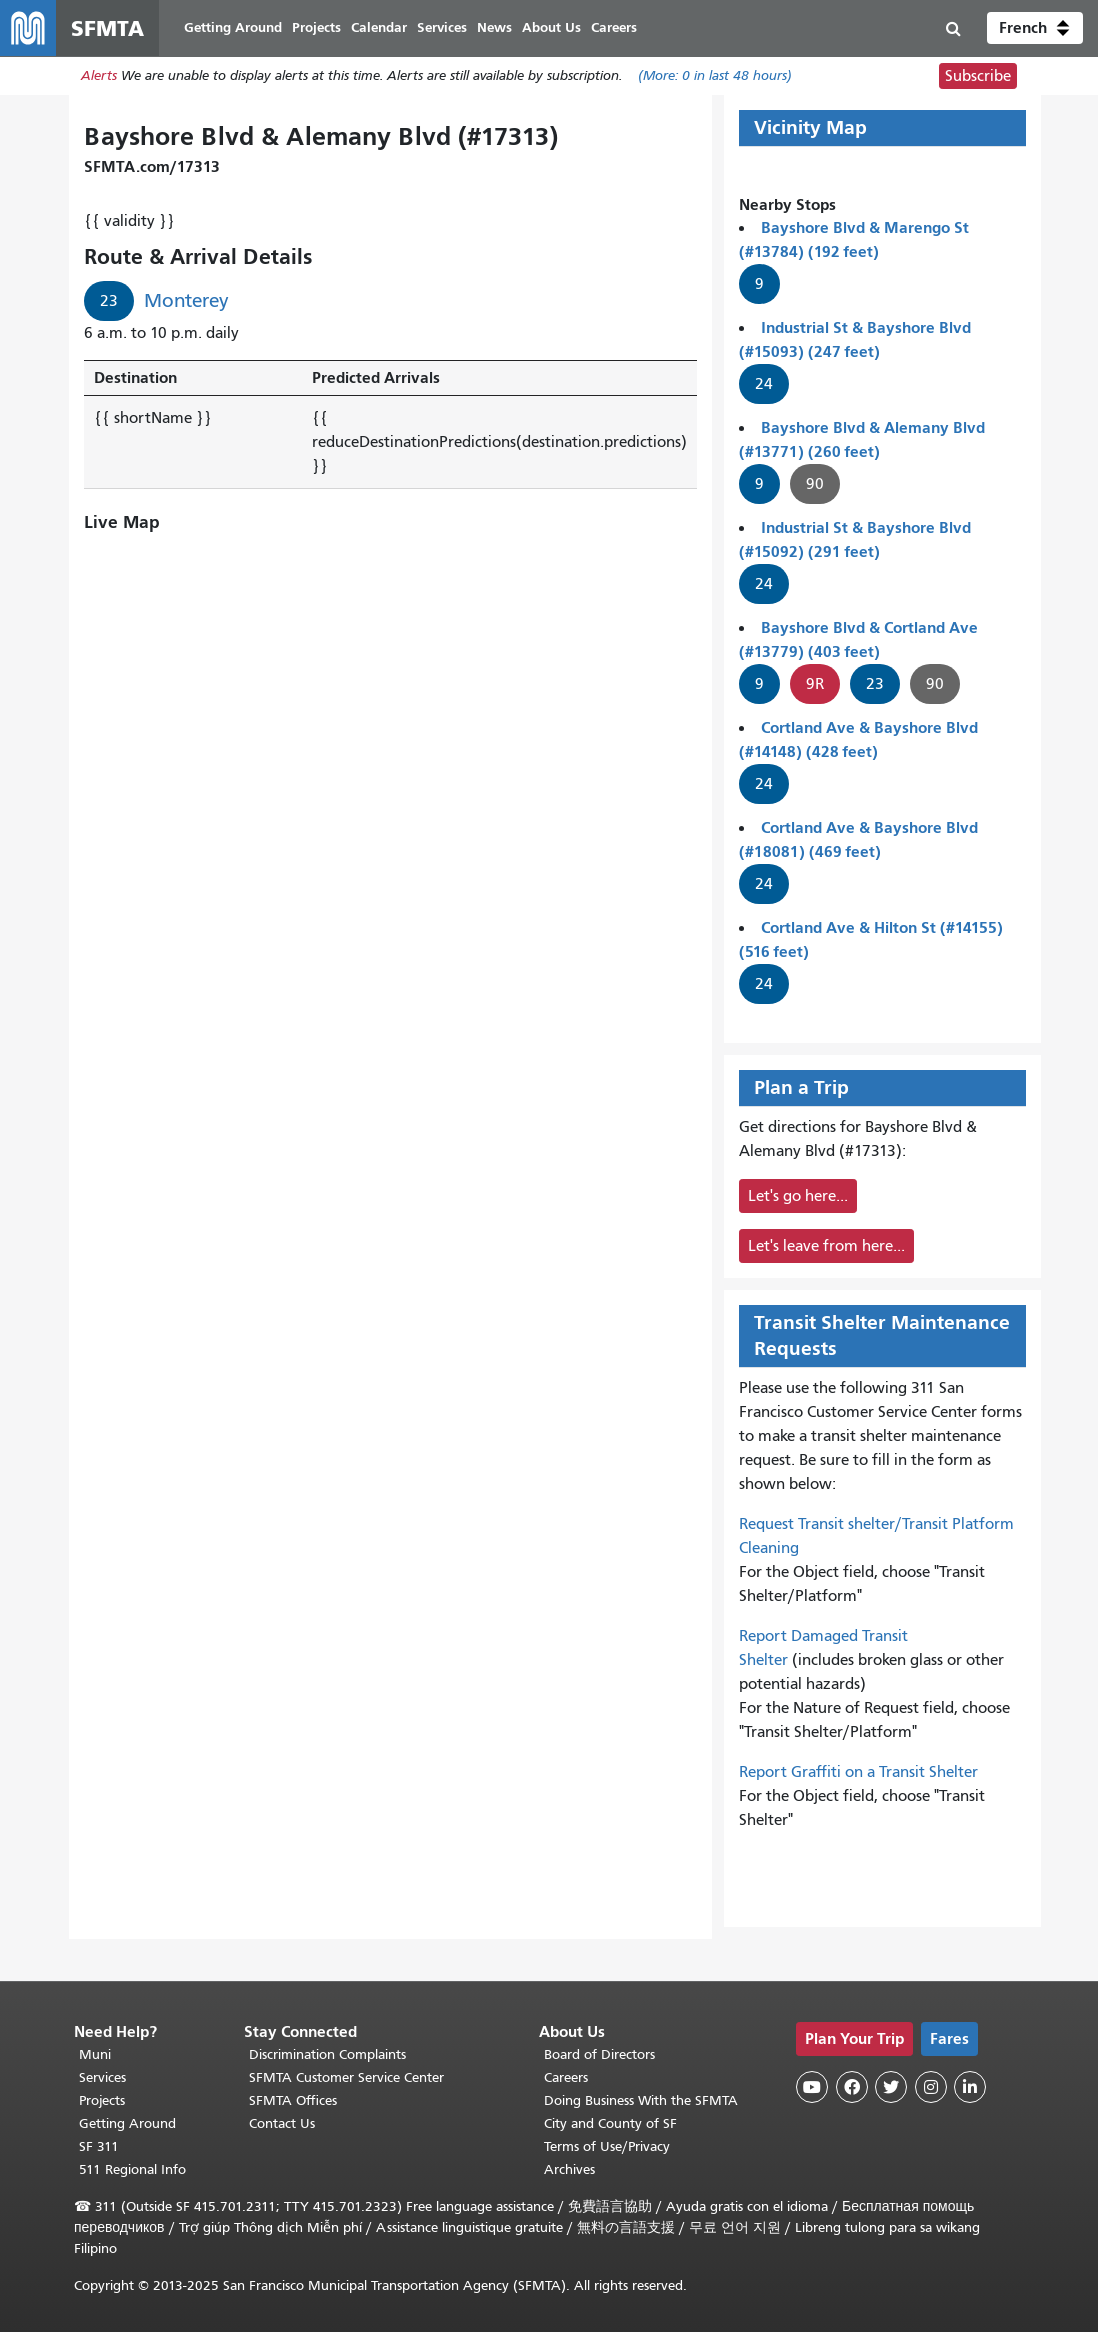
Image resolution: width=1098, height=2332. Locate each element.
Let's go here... (798, 1196)
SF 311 (99, 2146)
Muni (95, 2054)
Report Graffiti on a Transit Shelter (858, 1772)
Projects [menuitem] (316, 27)
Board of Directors (599, 2054)
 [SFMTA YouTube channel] (812, 2087)
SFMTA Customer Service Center (346, 2077)
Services (102, 2077)
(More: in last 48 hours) (715, 76)
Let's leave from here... (826, 1246)
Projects (102, 2100)
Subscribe (978, 76)
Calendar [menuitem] (379, 27)
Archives (569, 2169)
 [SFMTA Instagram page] (931, 2087)
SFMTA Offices (293, 2100)
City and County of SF (610, 2123)
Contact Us (282, 2123)
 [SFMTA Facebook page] (852, 2087)
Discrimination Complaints (327, 2054)
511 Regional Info (132, 2169)
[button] (1035, 28)
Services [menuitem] (442, 27)
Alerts (99, 76)
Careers (566, 2077)
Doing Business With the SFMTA (641, 2100)
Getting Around (127, 2123)
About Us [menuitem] (551, 27)
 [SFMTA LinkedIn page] (970, 2087)
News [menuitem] (494, 27)
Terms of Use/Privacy (607, 2146)
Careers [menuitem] (614, 27)
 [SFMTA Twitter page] (891, 2087)
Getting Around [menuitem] (233, 27)
